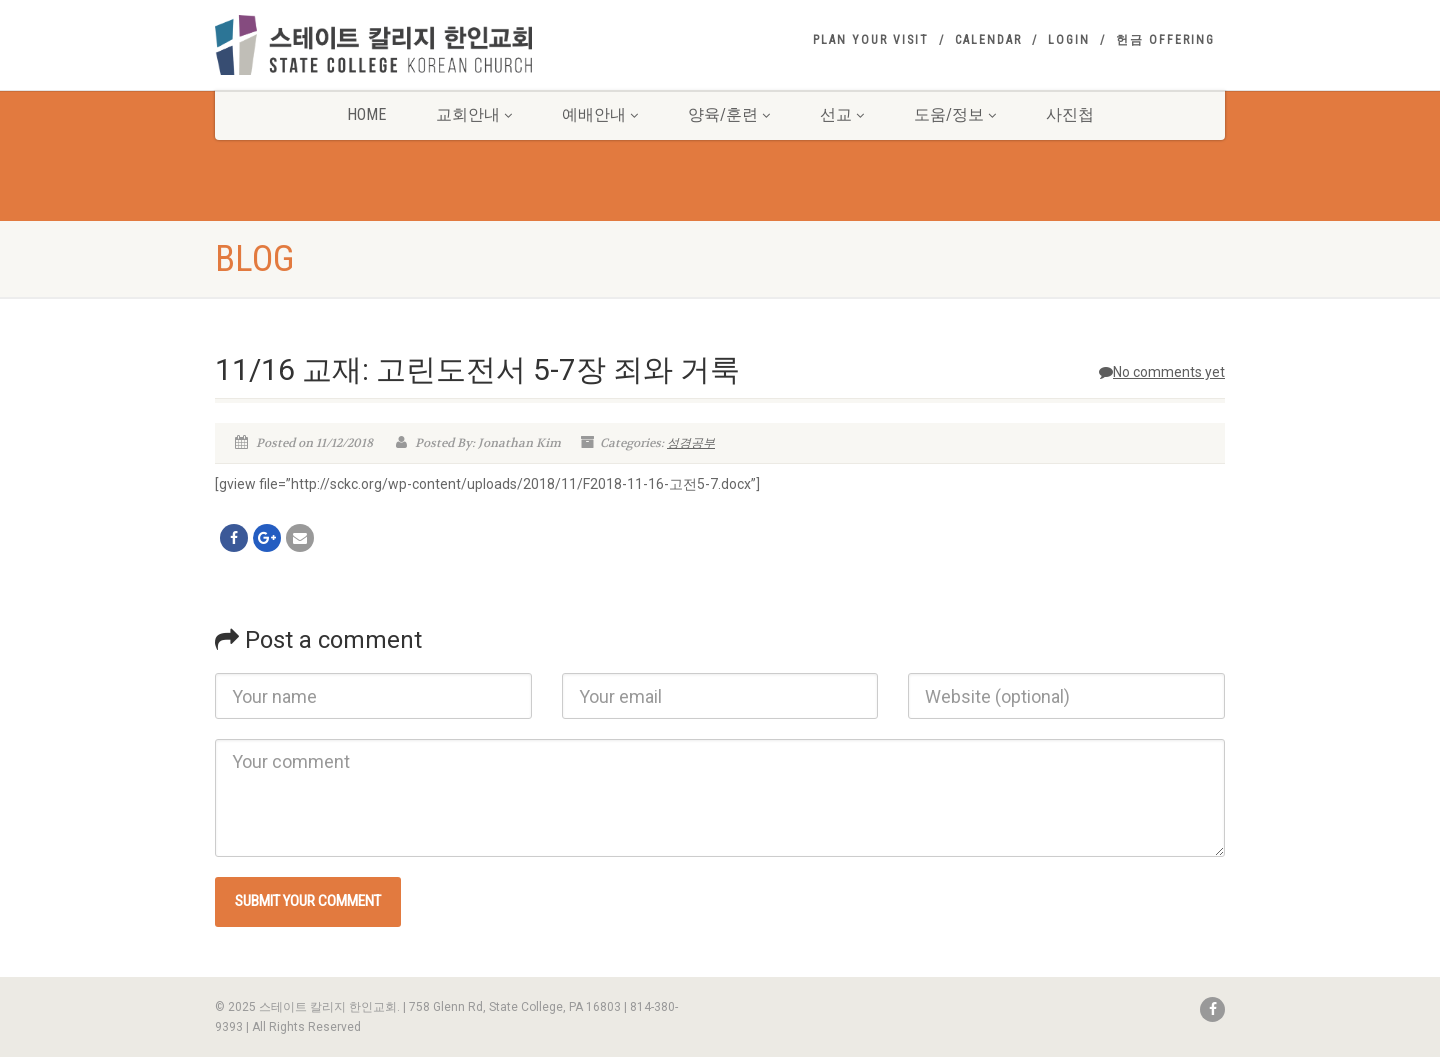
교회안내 (474, 114)
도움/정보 (955, 114)
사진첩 (1070, 114)
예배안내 (600, 114)
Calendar (988, 40)
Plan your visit (871, 40)
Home (366, 114)
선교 (842, 114)
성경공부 (691, 443)
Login (1069, 40)
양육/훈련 (729, 114)
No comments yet (1162, 372)
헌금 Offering (1165, 40)
